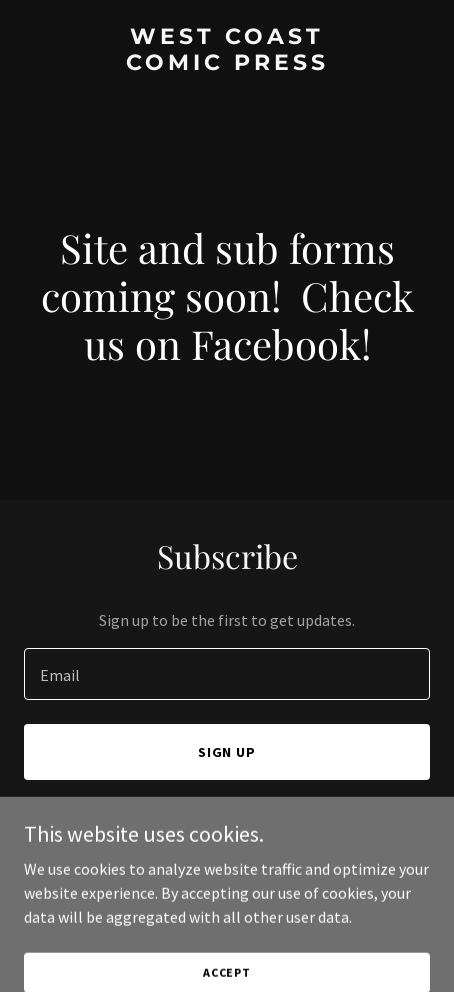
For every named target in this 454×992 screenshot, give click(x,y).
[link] (227, 64)
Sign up (227, 752)
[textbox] (227, 674)
